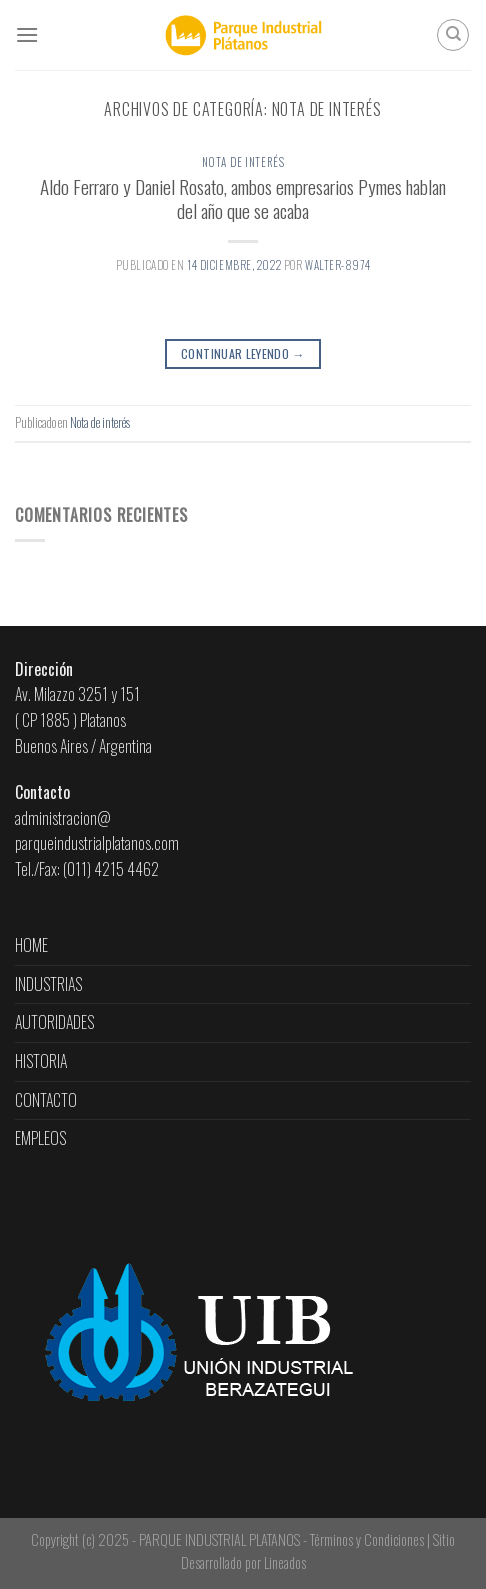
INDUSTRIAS (48, 984)
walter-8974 (337, 265)
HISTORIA (41, 1061)
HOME (31, 945)
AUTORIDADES (54, 1022)
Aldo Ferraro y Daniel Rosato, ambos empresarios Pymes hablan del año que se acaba (243, 199)
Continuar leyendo (243, 353)
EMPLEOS (40, 1138)
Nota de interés (243, 162)
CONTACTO (46, 1100)
